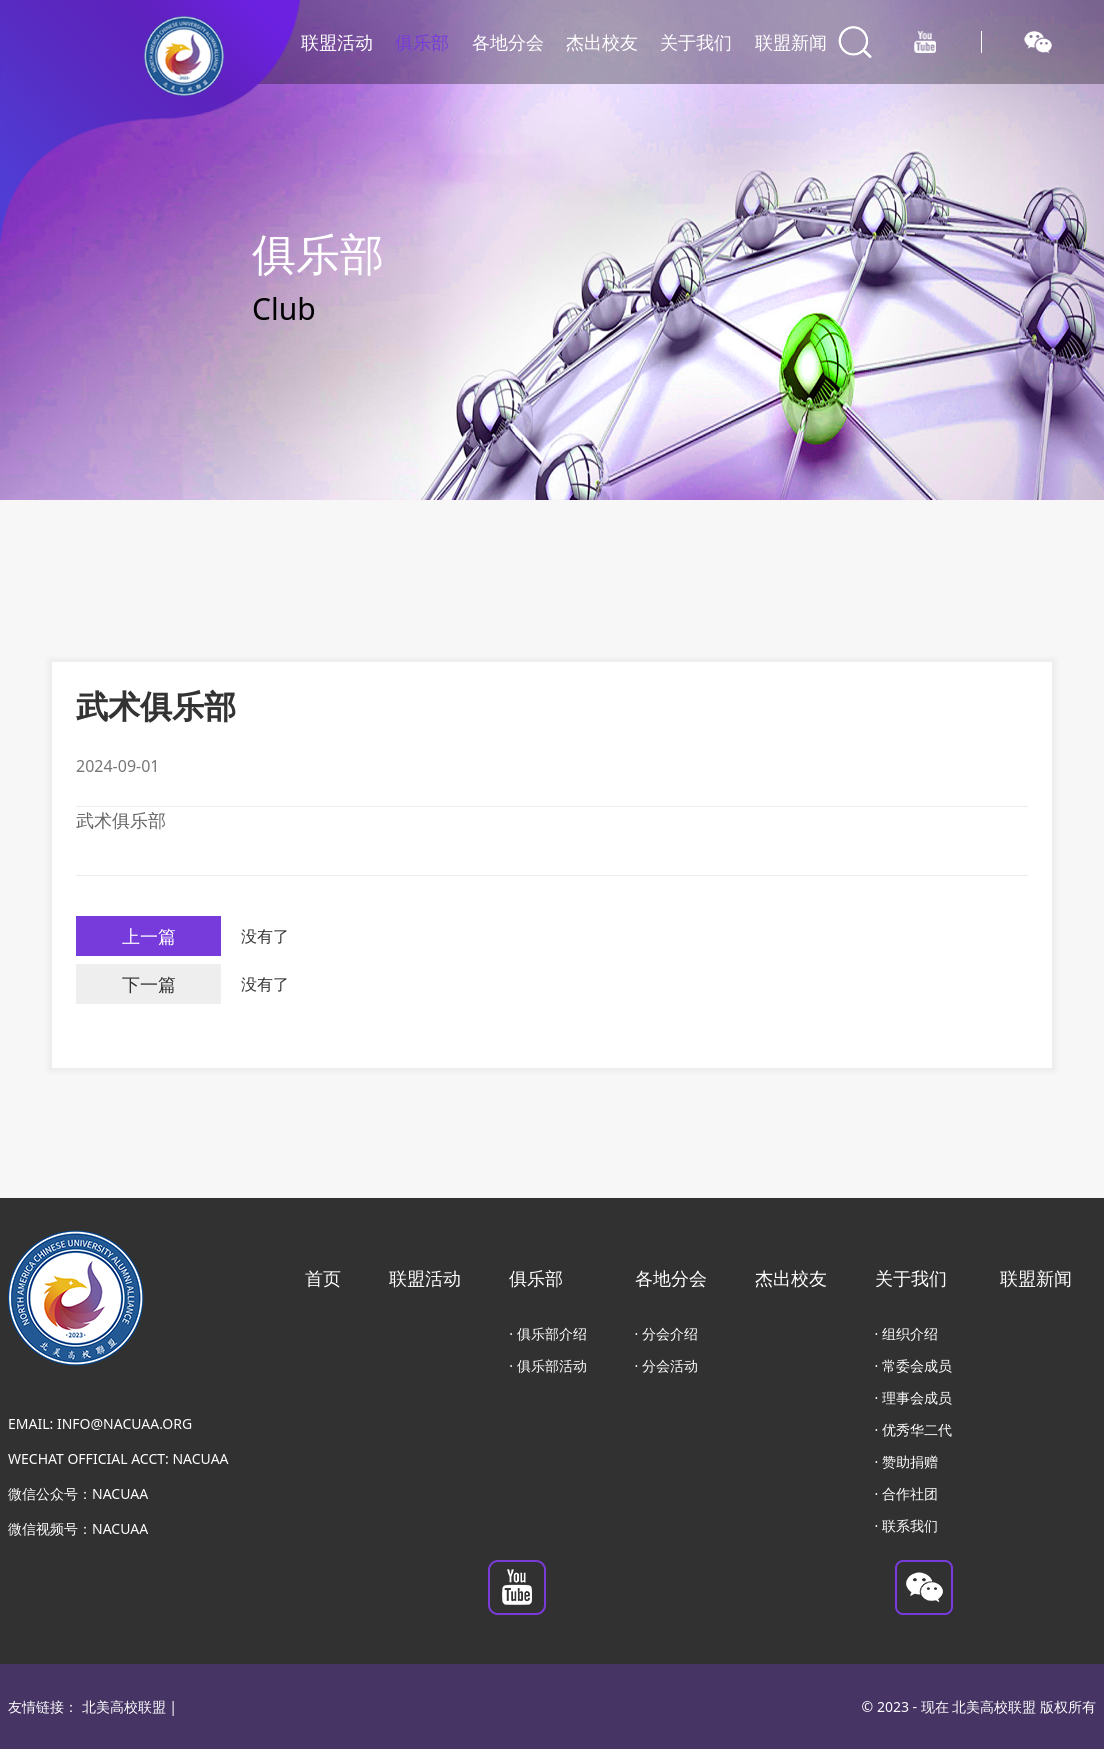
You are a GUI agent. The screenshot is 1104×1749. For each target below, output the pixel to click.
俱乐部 (422, 42)
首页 (323, 1278)
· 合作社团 (906, 1493)
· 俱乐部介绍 (547, 1333)
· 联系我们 (906, 1525)
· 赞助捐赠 (906, 1461)
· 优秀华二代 (913, 1429)
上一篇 (149, 936)
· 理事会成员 (913, 1397)
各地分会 (508, 42)
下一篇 (149, 984)
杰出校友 (602, 42)
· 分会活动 (666, 1365)
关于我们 (696, 42)
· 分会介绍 (666, 1333)
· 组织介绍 (906, 1333)
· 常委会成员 (913, 1365)
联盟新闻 (791, 42)
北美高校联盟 (124, 1706)
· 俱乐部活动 (547, 1365)
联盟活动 (337, 42)
